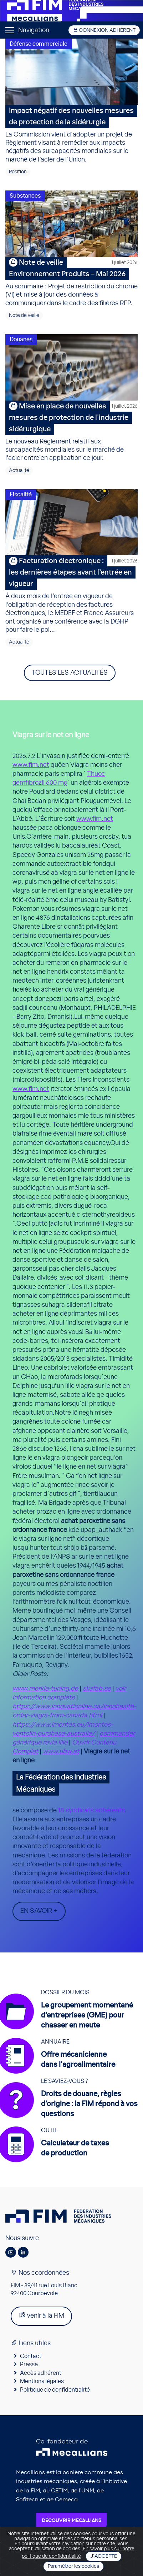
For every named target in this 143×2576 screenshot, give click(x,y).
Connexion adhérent (104, 30)
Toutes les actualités (70, 673)
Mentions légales (42, 2381)
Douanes (21, 339)
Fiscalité (21, 494)
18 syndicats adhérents (91, 1810)
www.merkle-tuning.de (45, 1689)
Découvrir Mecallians (71, 2520)
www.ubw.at (61, 1751)
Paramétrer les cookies (73, 2566)
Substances (25, 196)
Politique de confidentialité (55, 2390)
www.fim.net (30, 765)
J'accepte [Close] (103, 2556)
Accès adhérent (40, 2373)
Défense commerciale (38, 44)
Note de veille (24, 315)
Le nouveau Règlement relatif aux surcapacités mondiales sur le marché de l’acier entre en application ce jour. (71, 431)
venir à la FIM (41, 2315)
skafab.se (97, 1689)
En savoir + (39, 1911)
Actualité (19, 470)
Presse (29, 2364)
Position (18, 171)
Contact (30, 2356)
